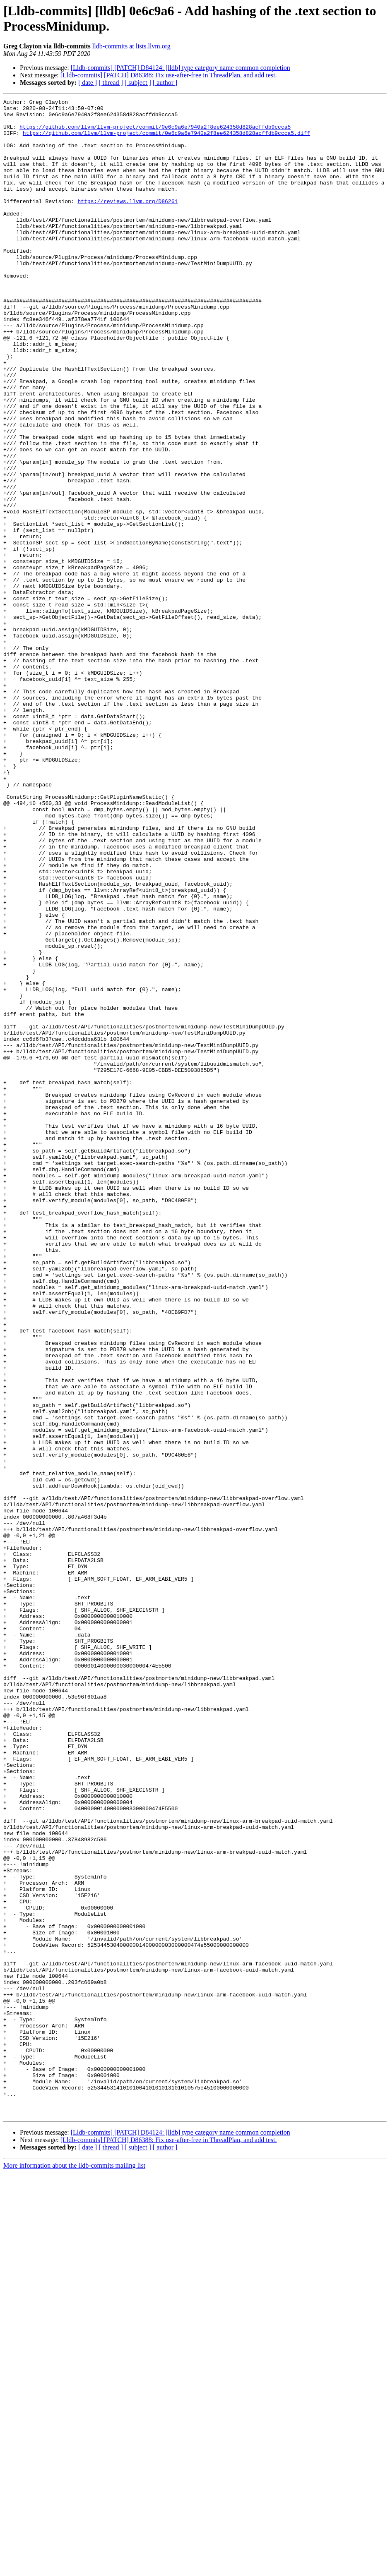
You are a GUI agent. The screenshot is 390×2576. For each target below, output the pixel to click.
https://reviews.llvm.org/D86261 (127, 222)
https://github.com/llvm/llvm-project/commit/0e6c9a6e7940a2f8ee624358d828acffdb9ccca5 (155, 133)
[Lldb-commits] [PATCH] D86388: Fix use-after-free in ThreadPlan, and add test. (168, 75)
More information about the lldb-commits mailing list (74, 2568)
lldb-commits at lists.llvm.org (131, 46)
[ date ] (87, 82)
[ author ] (165, 82)
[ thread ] (111, 82)
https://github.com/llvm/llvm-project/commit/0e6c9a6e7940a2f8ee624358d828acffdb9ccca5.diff (166, 140)
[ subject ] (138, 82)
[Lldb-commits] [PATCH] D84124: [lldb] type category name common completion (180, 67)
